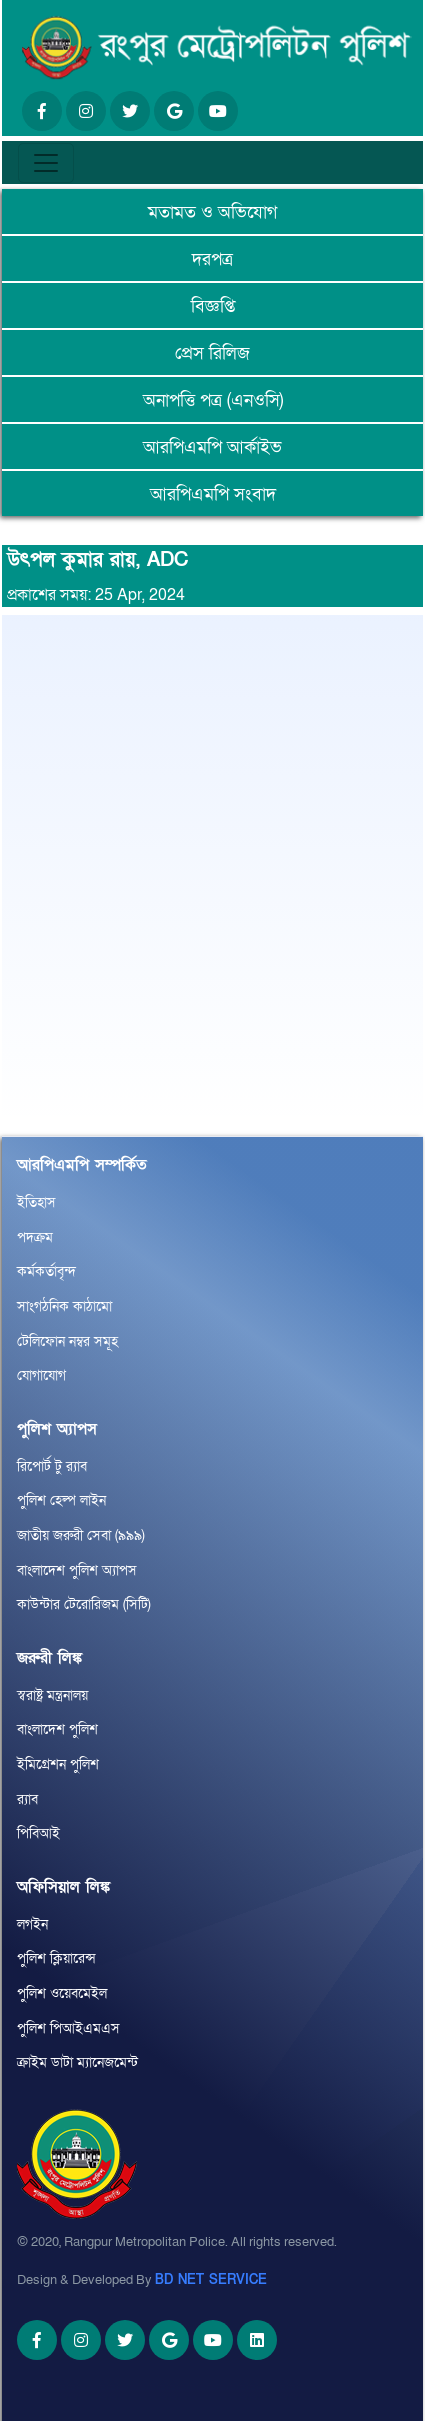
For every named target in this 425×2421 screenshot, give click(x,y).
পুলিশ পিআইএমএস (68, 2028)
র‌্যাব (27, 1799)
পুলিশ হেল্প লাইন (61, 1500)
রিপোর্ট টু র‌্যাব (52, 1466)
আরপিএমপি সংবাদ (213, 494)
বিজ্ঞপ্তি (213, 306)
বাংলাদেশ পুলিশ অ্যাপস (77, 1570)
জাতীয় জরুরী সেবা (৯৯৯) (81, 1535)
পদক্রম (35, 1237)
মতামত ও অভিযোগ (212, 212)
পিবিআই (38, 1833)
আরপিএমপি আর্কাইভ (212, 447)
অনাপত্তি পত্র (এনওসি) (213, 400)
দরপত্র (212, 259)
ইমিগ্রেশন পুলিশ (58, 1764)
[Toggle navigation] (46, 163)
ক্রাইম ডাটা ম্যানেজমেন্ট (77, 2062)
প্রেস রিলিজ (212, 353)
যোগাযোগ (41, 1375)
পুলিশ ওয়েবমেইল (62, 1993)
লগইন (32, 1924)
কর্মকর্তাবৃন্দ (46, 1271)
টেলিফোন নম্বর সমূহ (67, 1341)
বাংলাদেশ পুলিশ (57, 1729)
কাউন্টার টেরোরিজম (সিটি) (84, 1604)
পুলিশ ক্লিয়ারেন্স (56, 1958)
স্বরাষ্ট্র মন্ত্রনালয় (52, 1695)
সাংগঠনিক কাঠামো (64, 1306)
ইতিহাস (36, 1202)
